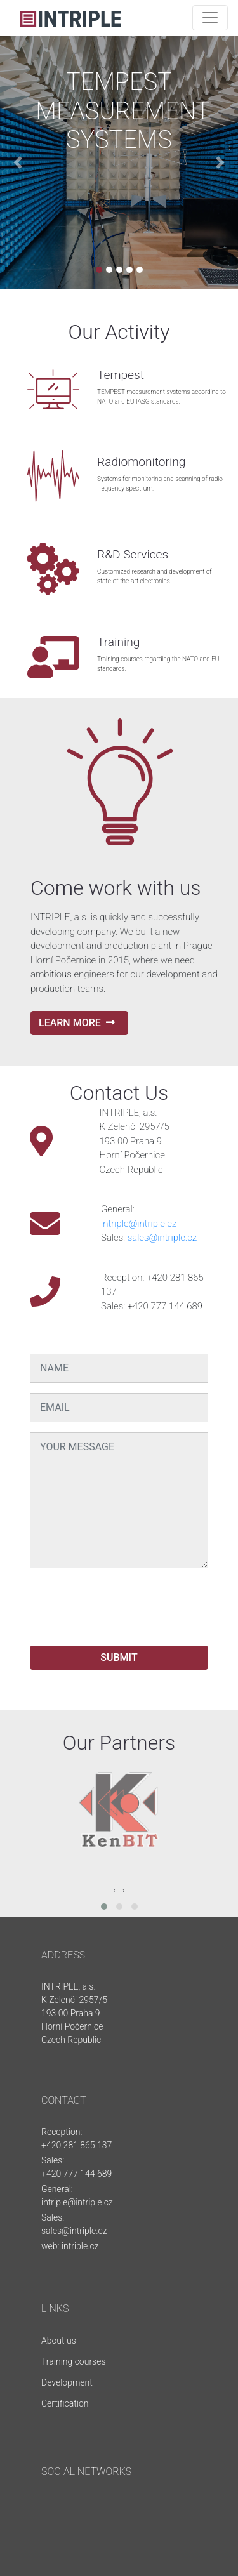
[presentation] (126, 1603)
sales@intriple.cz (162, 1237)
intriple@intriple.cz (138, 1223)
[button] (18, 162)
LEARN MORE (77, 1023)
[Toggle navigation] (210, 17)
